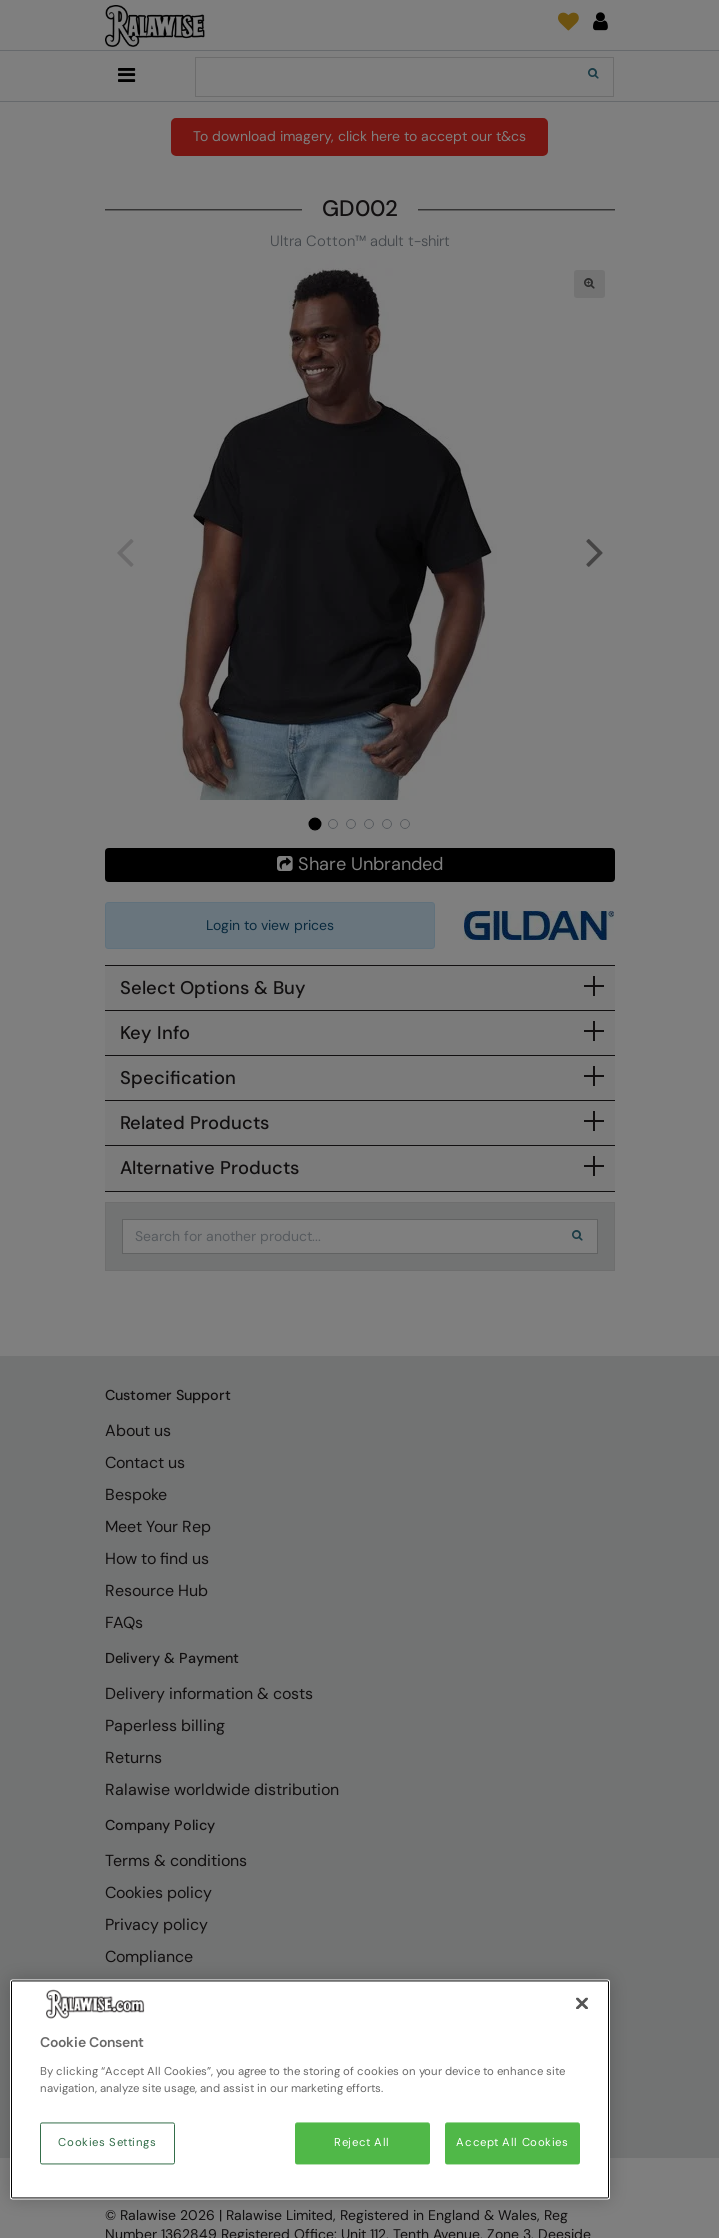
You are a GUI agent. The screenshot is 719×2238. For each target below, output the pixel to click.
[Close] (582, 2004)
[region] (310, 2090)
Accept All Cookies (512, 2143)
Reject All (362, 2143)
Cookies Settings (107, 2143)
